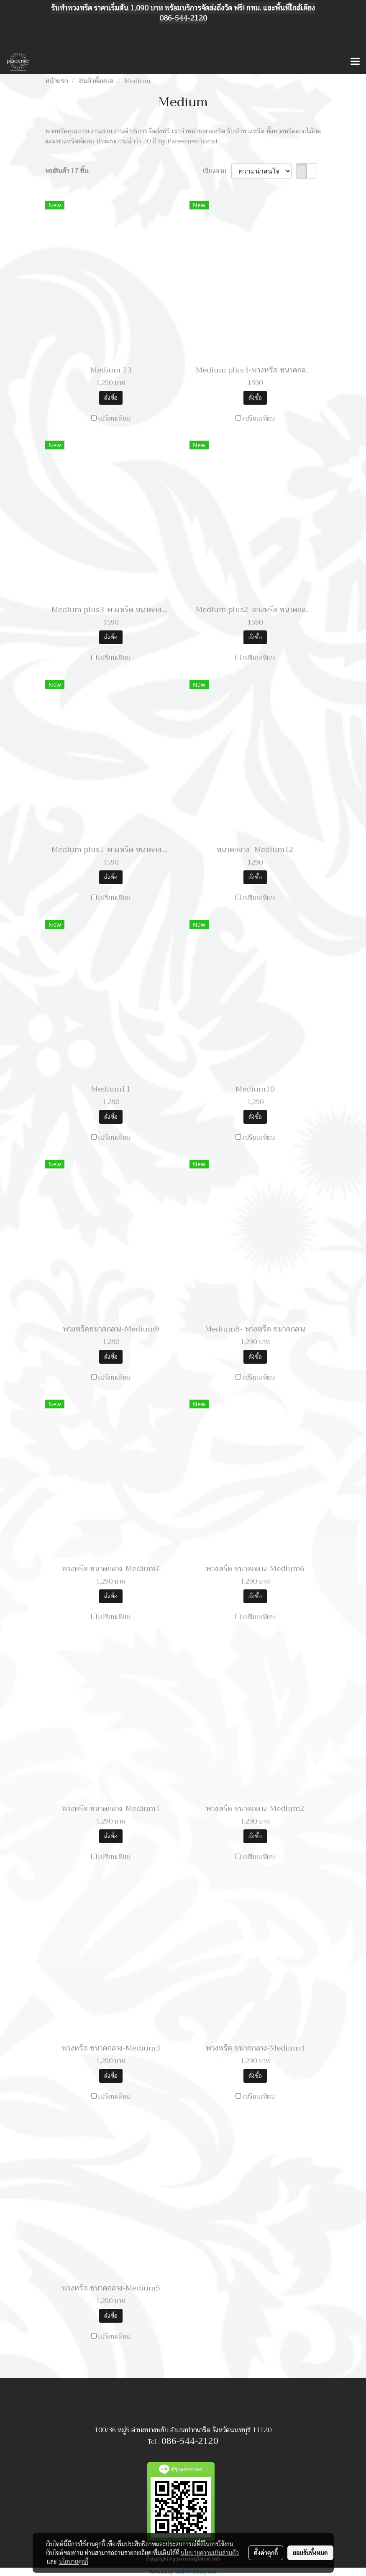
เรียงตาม (217, 171)
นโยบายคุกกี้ (73, 2561)
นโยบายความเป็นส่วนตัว (210, 2552)
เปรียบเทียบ (114, 418)
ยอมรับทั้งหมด (310, 2552)
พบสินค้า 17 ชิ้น (67, 171)
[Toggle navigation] (355, 62)
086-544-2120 (189, 2441)
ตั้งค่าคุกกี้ (266, 2552)
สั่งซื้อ (111, 398)
